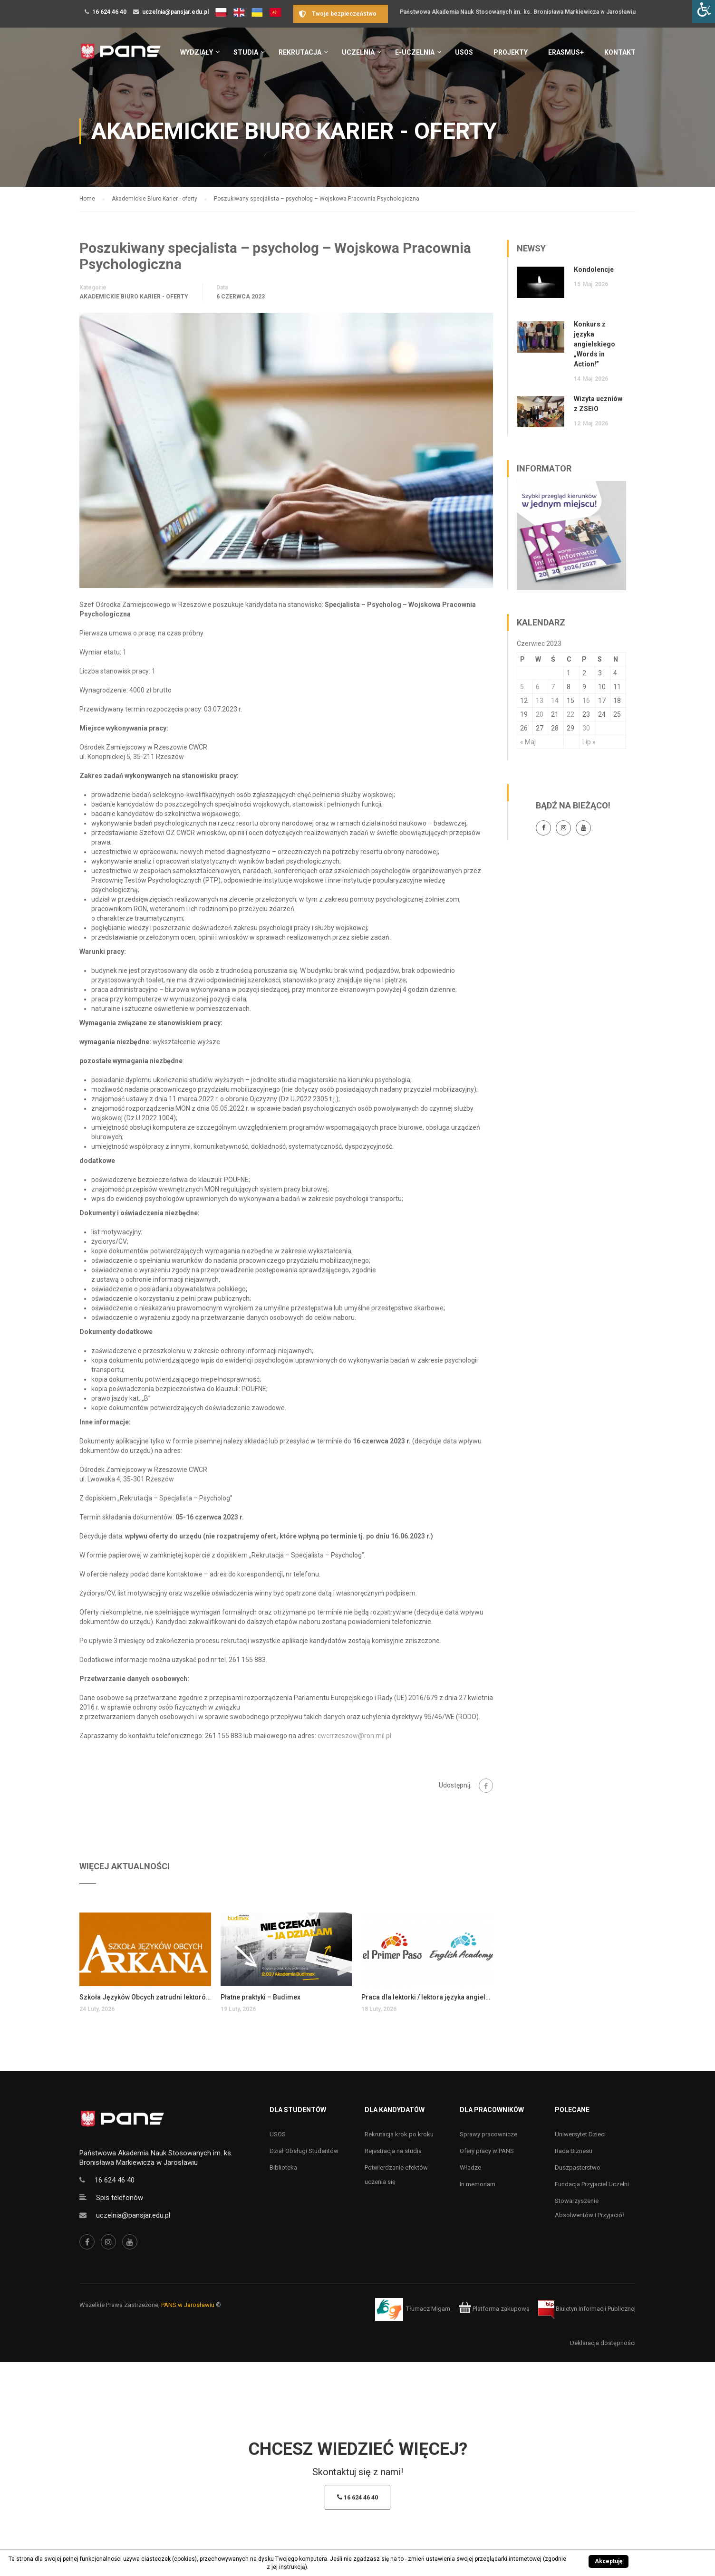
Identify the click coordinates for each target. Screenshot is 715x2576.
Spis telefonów (119, 2197)
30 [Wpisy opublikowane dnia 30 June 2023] (586, 728)
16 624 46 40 (109, 12)
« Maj (528, 742)
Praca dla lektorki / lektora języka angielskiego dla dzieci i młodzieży (427, 1997)
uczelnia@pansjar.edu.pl (175, 12)
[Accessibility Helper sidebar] (703, 11)
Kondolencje (594, 269)
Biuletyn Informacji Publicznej (587, 2308)
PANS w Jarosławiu (187, 2304)
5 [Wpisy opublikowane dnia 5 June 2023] (522, 687)
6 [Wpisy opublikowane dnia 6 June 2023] (538, 687)
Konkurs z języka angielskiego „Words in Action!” (594, 344)
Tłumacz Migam (428, 2308)
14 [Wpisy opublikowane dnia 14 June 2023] (555, 700)
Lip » (589, 742)
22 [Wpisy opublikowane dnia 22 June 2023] (570, 714)
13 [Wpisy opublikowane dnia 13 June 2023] (539, 700)
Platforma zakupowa (494, 2308)
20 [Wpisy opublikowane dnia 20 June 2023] (539, 714)
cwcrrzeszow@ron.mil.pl (354, 1736)
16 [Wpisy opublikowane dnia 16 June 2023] (586, 700)
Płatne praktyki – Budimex (260, 1997)
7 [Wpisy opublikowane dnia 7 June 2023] (553, 687)
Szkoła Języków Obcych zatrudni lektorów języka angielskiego (145, 1997)
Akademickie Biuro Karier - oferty (133, 296)
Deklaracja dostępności (603, 2342)
